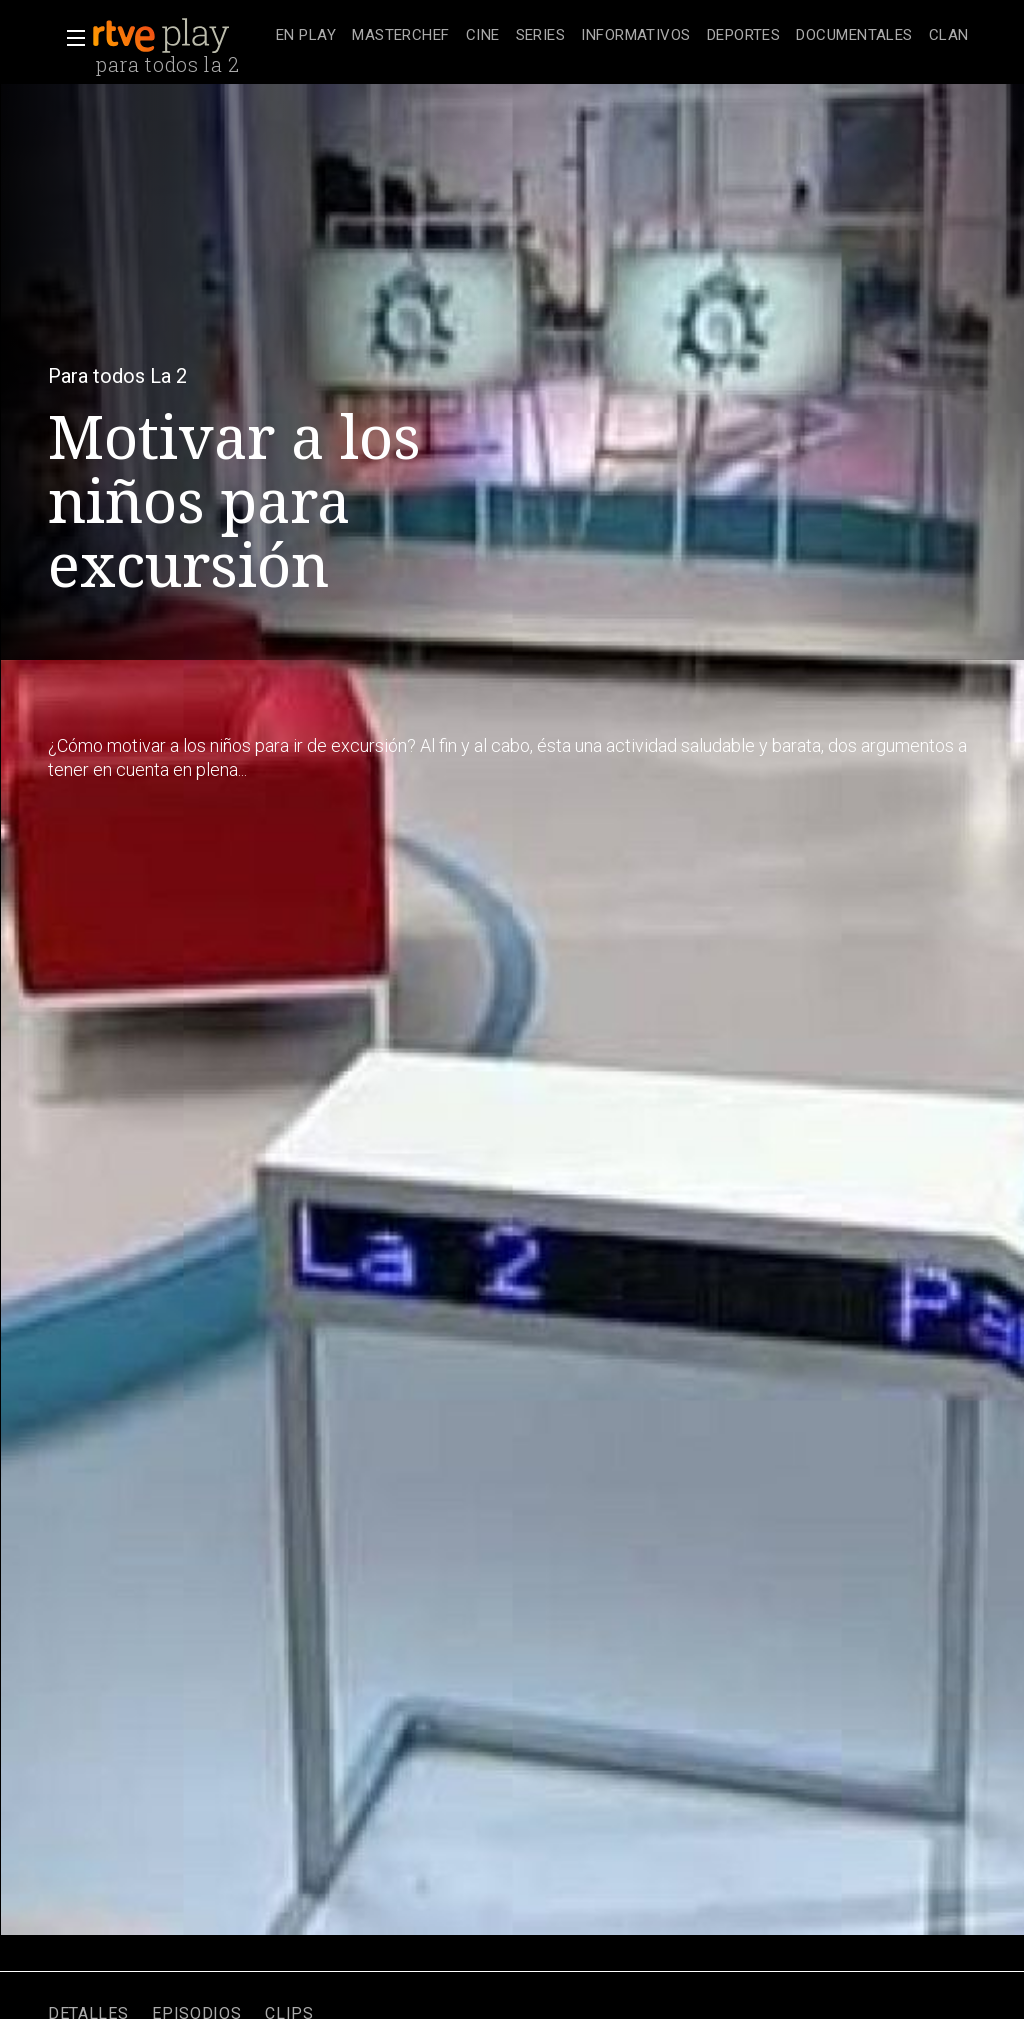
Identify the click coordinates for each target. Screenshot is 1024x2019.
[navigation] (622, 36)
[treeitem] (306, 36)
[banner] (180, 36)
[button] (70, 38)
